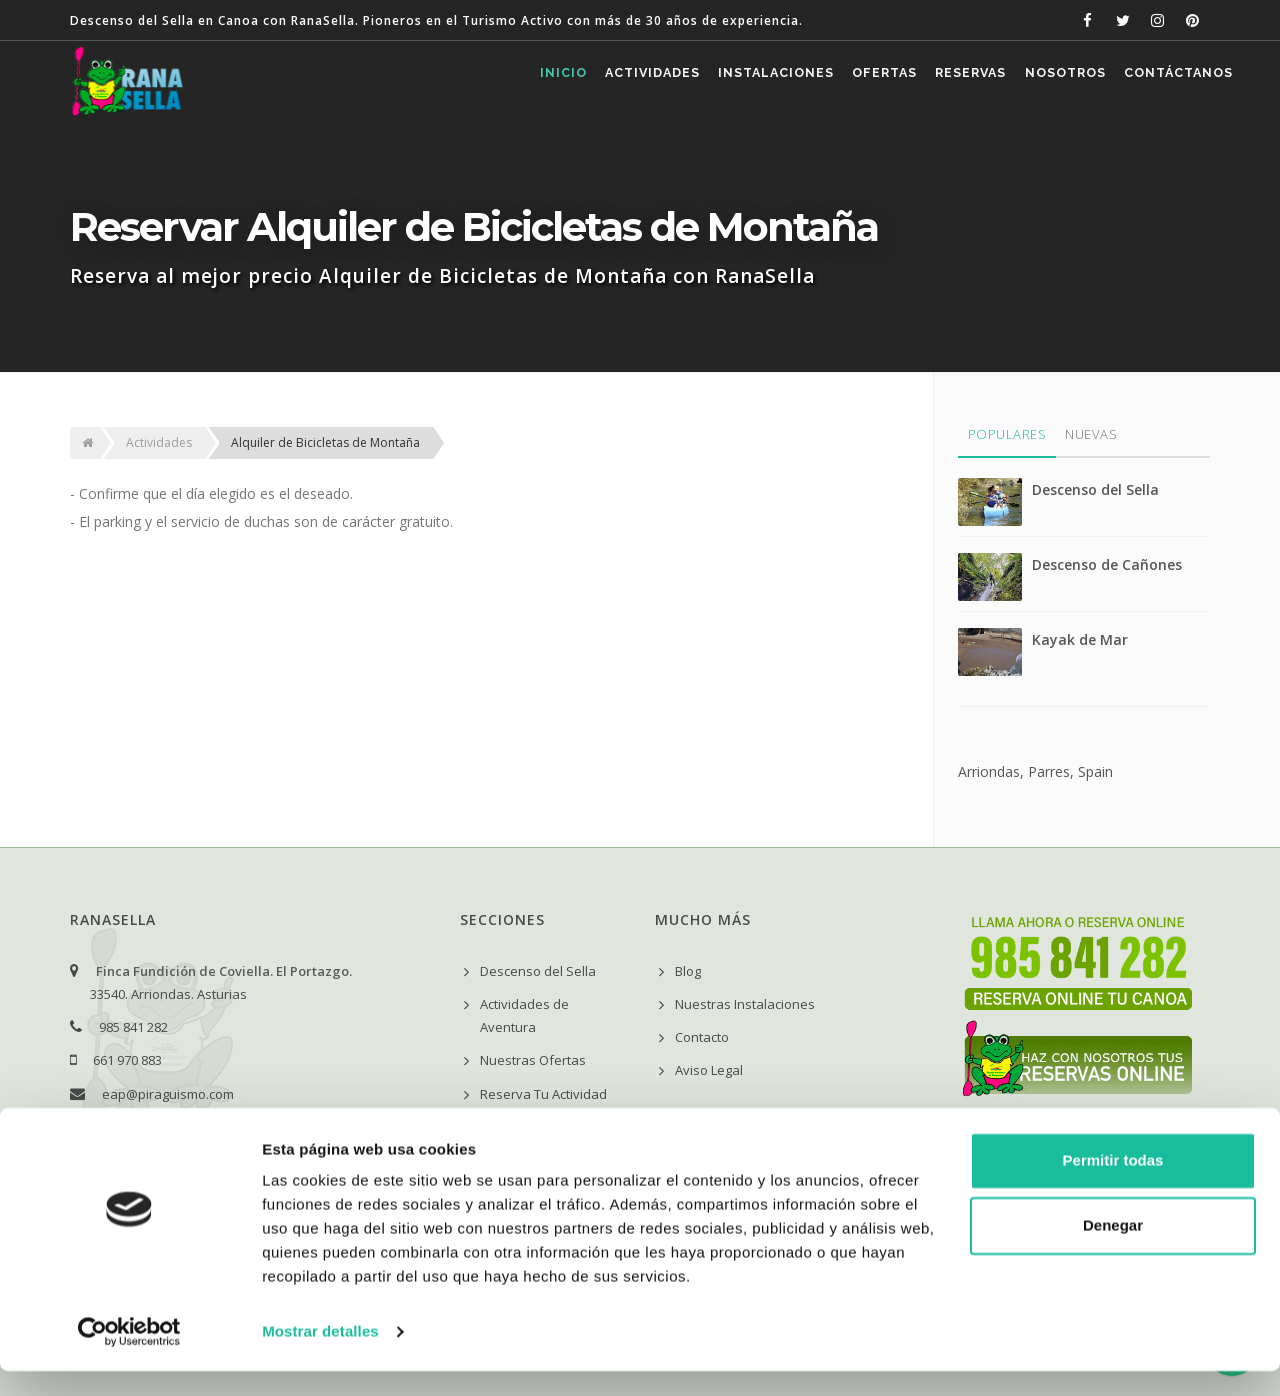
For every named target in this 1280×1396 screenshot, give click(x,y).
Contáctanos (1171, 82)
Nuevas (1091, 434)
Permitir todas (1113, 1185)
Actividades (567, 82)
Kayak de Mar (1080, 639)
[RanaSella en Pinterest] (1192, 20)
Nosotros (1042, 82)
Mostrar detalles (320, 1356)
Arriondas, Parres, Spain (1035, 771)
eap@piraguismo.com (168, 1094)
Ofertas (831, 82)
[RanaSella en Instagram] (1157, 20)
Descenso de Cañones (1107, 564)
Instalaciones (707, 82)
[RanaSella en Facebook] (1087, 20)
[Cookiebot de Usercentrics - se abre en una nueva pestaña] (129, 1357)
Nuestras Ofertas (533, 1060)
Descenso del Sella (1095, 489)
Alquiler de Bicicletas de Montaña (325, 442)
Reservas (932, 82)
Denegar (1113, 1250)
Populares (1007, 434)
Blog (688, 971)
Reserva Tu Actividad (543, 1094)
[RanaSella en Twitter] (1122, 20)
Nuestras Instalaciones (745, 1004)
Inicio (462, 82)
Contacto (702, 1037)
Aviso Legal (709, 1070)
